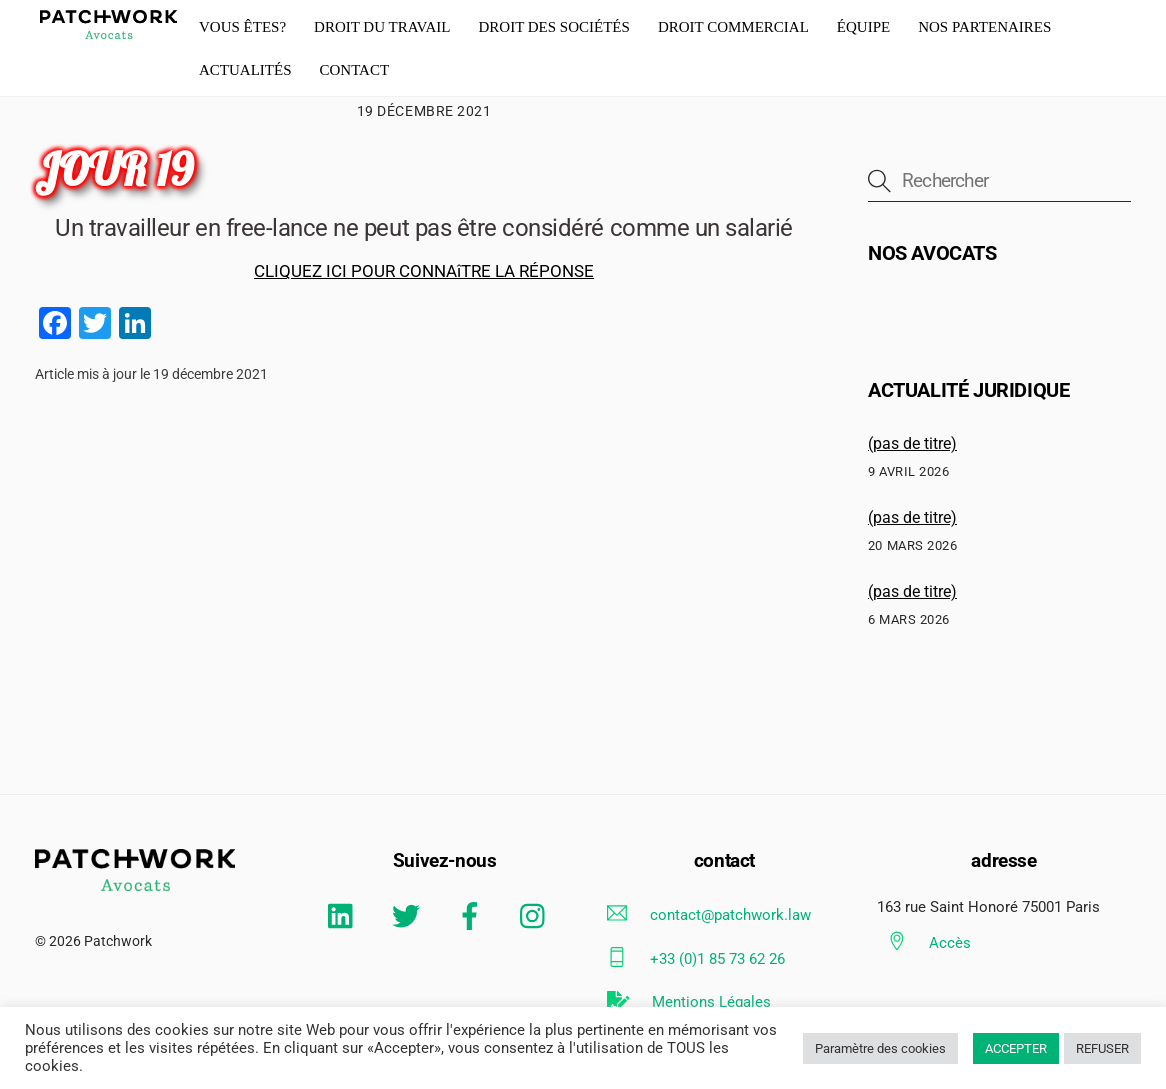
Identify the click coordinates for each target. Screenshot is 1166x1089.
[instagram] (537, 916)
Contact (354, 70)
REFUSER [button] (1102, 1048)
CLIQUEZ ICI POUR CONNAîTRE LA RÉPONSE (424, 271)
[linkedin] (345, 916)
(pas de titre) (912, 443)
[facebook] (473, 916)
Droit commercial (733, 27)
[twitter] (409, 916)
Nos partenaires (984, 27)
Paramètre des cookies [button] (880, 1048)
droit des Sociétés (553, 27)
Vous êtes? (242, 27)
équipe (863, 27)
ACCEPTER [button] (1016, 1048)
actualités (245, 70)
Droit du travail (382, 27)
